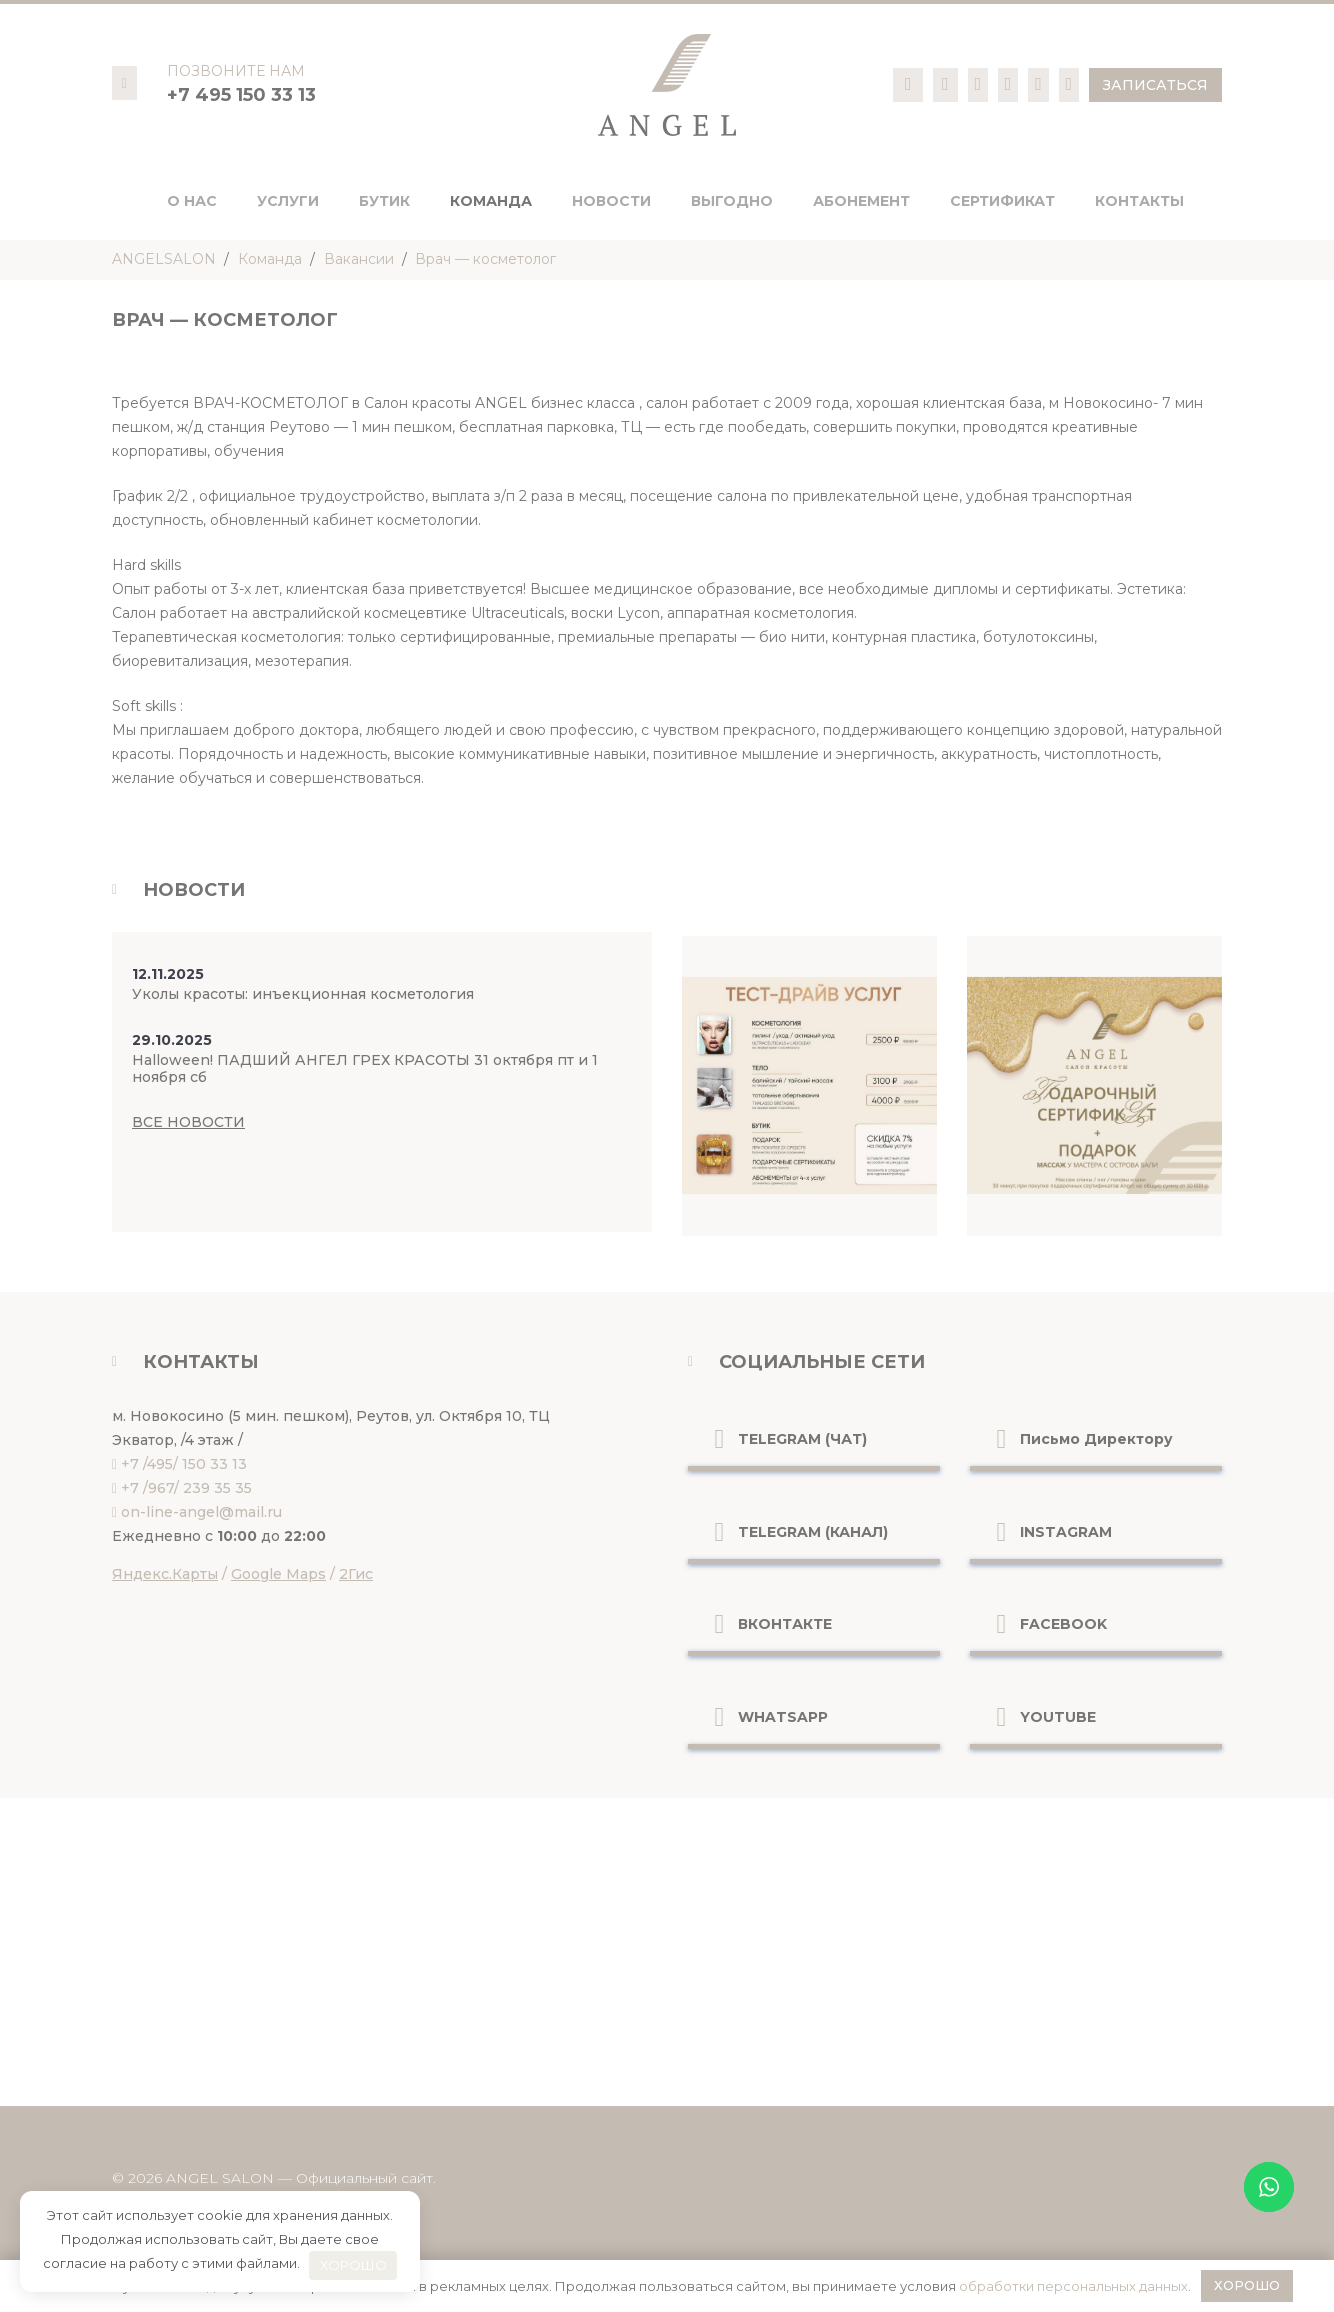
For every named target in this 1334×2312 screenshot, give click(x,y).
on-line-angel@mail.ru (201, 1512)
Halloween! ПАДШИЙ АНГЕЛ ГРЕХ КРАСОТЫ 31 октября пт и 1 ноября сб (365, 1068)
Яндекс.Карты (165, 1574)
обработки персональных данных (1073, 2286)
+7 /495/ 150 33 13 (184, 1464)
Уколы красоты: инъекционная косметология (303, 994)
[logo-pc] (667, 85)
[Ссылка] (908, 84)
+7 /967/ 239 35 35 (186, 1488)
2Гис (356, 1574)
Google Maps (278, 1574)
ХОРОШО (353, 2265)
